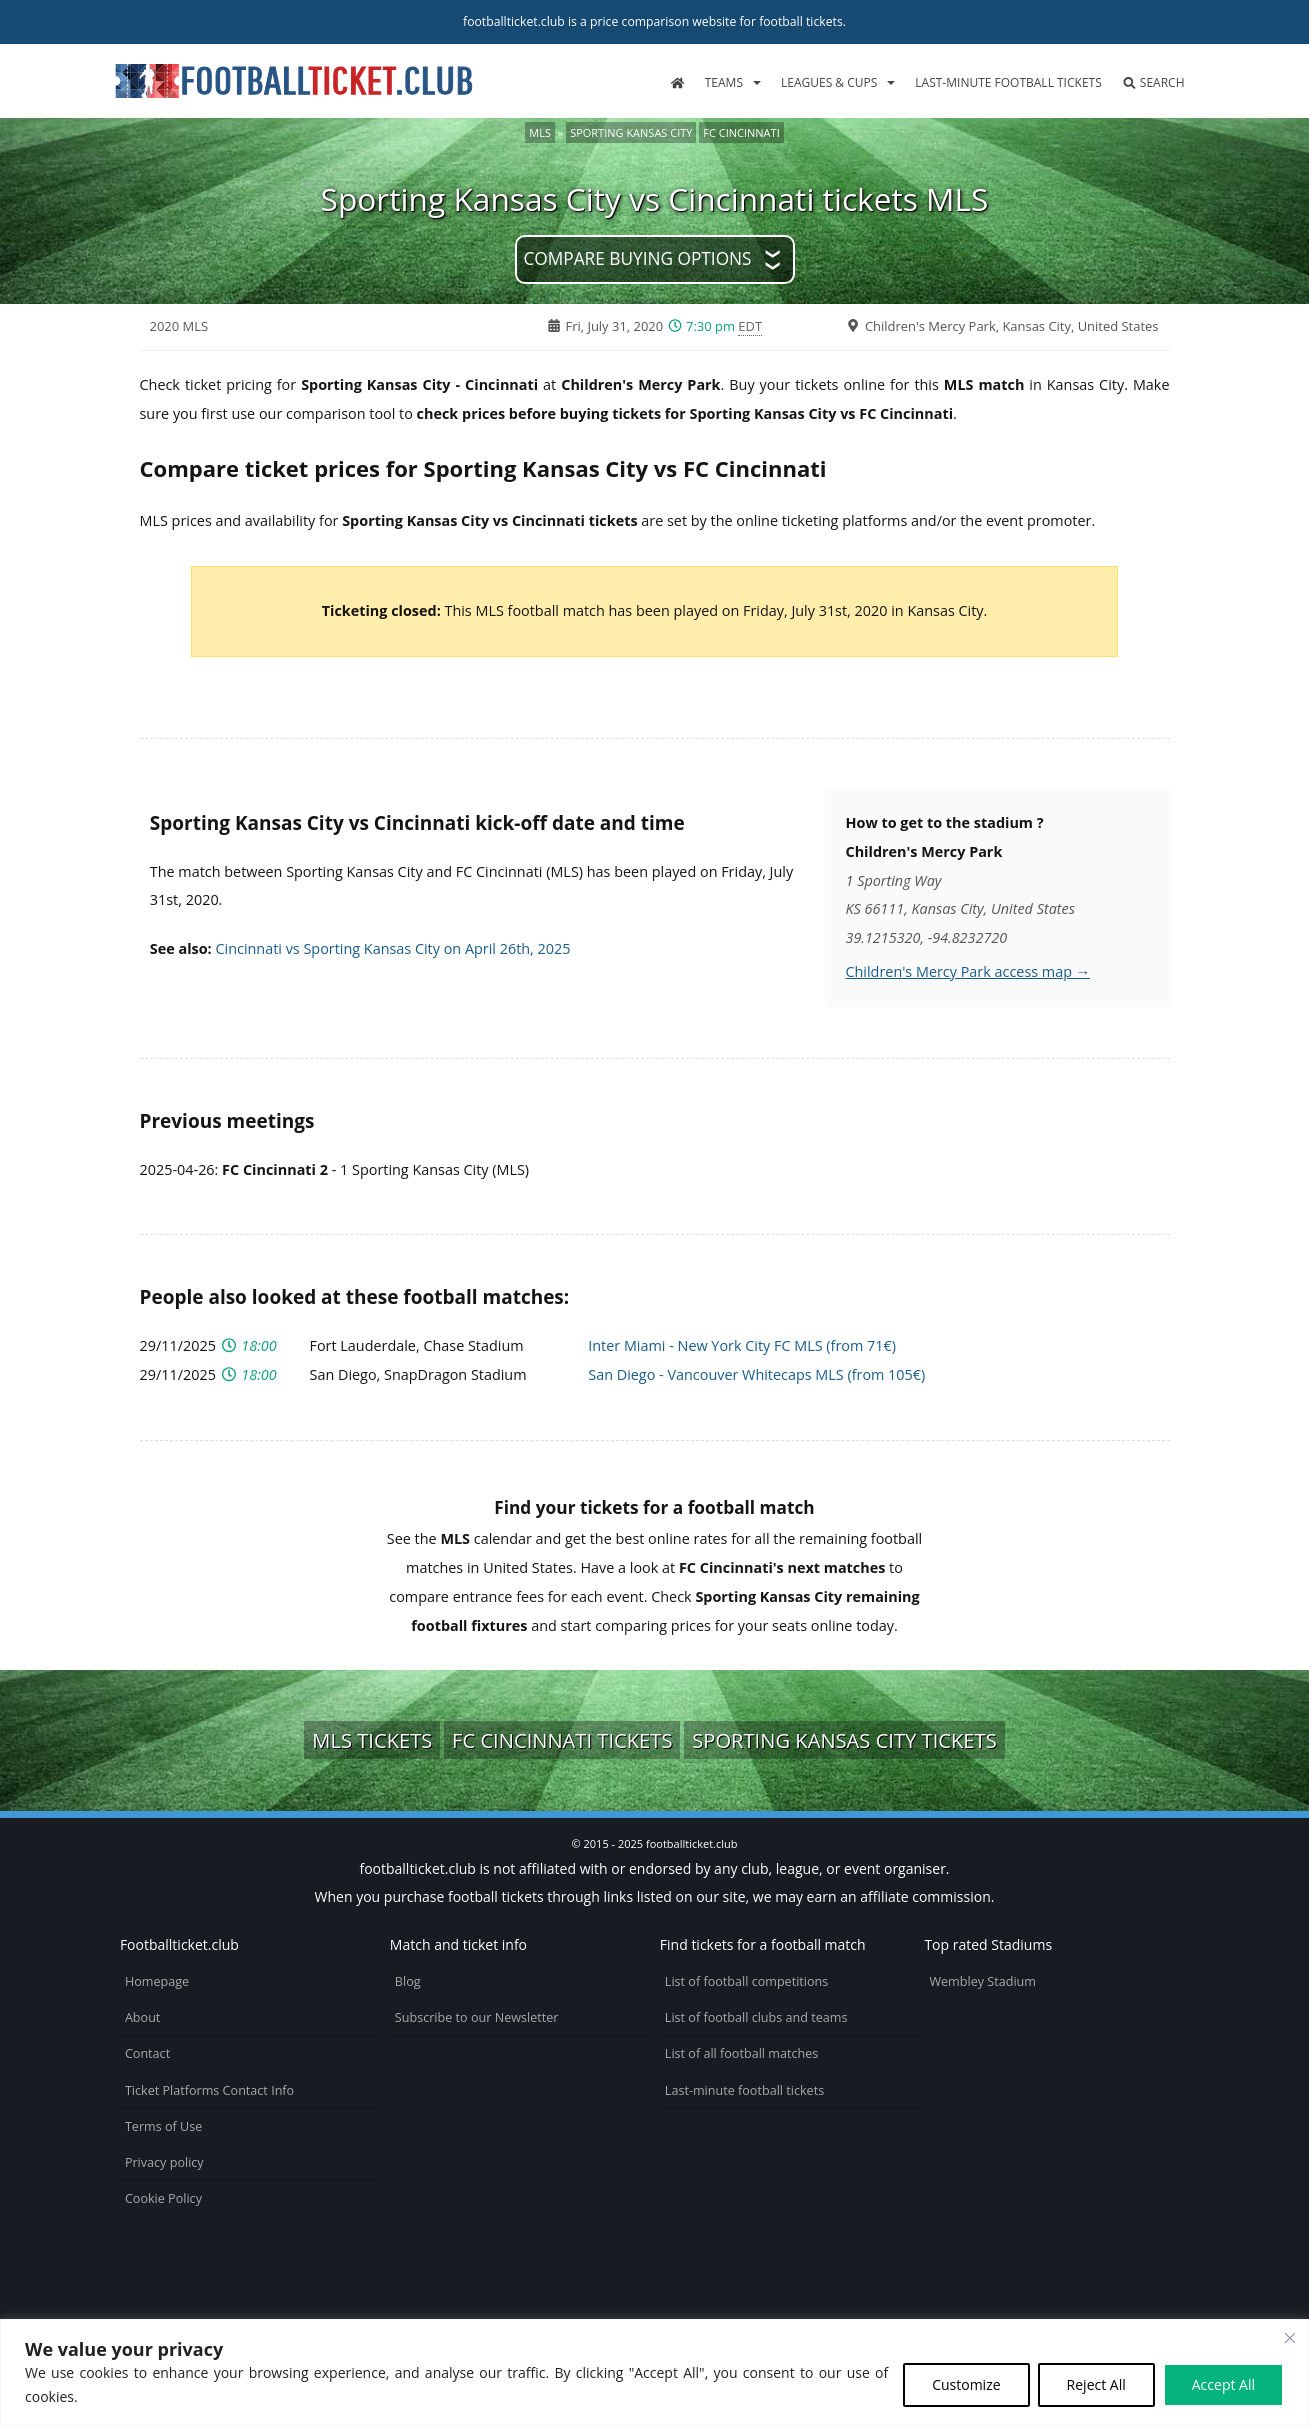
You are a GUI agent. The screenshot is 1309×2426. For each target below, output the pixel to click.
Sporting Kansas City (631, 132)
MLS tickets (372, 1740)
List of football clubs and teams (756, 2017)
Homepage (157, 1981)
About (142, 2017)
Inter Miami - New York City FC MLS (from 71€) (742, 1345)
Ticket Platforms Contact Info (209, 2090)
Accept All (1223, 2384)
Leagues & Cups (829, 82)
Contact (147, 2053)
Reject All (1096, 2384)
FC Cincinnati (741, 132)
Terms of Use (163, 2126)
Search (1153, 82)
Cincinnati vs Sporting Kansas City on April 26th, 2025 (392, 948)
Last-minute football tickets (1008, 82)
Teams (724, 82)
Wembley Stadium (982, 1981)
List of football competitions (747, 1981)
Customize (966, 2384)
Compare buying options (637, 258)
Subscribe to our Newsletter (477, 2017)
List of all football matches (741, 2053)
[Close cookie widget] (1290, 2338)
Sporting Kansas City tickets (844, 1740)
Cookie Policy (163, 2198)
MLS (540, 132)
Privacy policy (164, 2162)
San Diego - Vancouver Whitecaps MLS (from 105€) (756, 1374)
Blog (408, 1981)
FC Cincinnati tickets (562, 1740)
